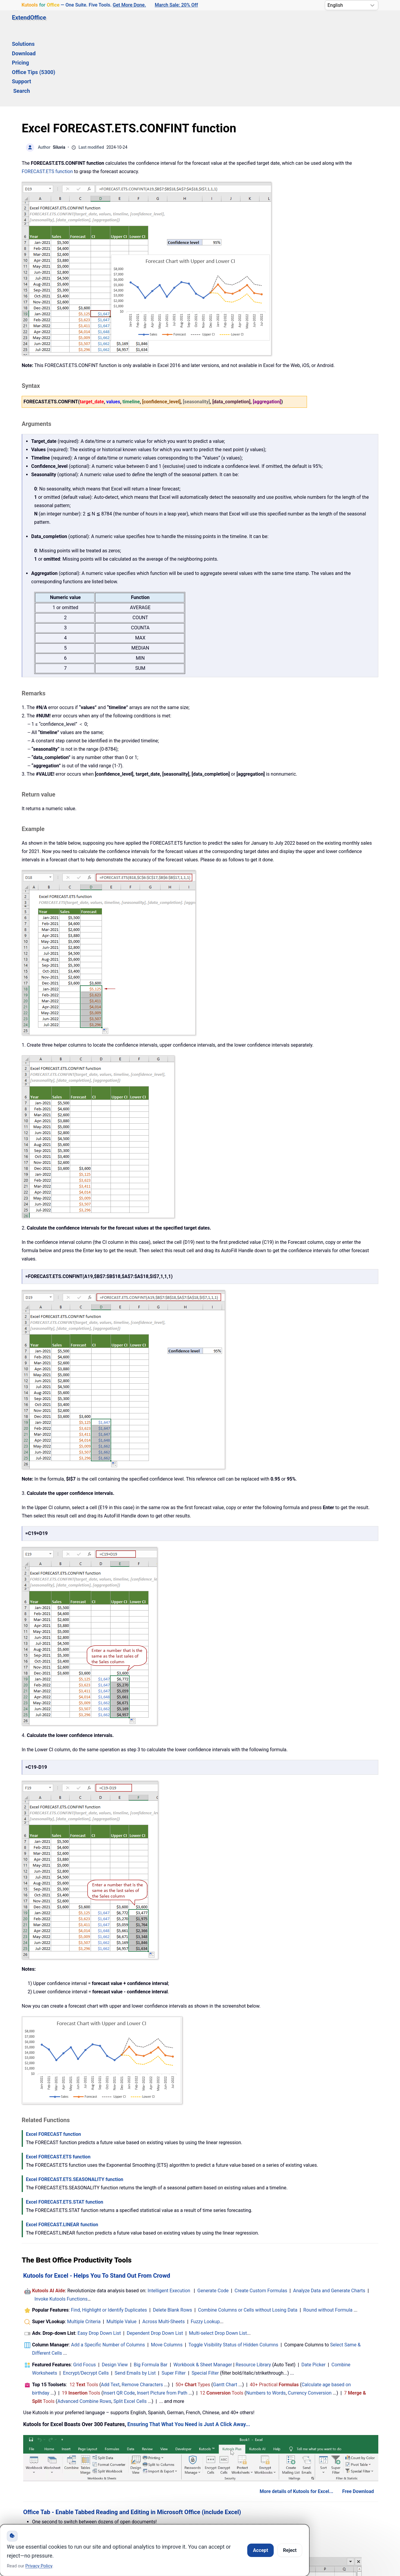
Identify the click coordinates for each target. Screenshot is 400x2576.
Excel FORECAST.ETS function (58, 2086)
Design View (115, 2293)
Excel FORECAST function (53, 2063)
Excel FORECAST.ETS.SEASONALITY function (74, 2108)
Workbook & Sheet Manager (202, 2293)
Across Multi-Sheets (163, 2250)
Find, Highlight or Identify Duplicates (109, 2239)
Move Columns (166, 2273)
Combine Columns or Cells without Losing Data (247, 2239)
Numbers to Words (266, 2322)
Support (229, 23)
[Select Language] (351, 5)
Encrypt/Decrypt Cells (86, 2302)
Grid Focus (84, 2293)
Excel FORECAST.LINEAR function (62, 2153)
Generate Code (213, 2219)
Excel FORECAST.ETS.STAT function (64, 2131)
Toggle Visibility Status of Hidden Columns (233, 2273)
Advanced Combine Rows (84, 2330)
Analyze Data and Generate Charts (329, 2219)
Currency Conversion (310, 2322)
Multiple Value (122, 2250)
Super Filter (174, 2302)
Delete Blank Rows (172, 2239)
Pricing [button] (149, 23)
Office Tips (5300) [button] (188, 23)
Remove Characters (142, 2313)
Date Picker (313, 2293)
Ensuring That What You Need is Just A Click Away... (188, 2353)
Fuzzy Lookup (205, 2250)
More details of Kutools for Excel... (296, 2420)
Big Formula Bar (151, 2293)
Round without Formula (327, 2239)
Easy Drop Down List (99, 2262)
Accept (260, 2550)
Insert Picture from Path (162, 2322)
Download (120, 23)
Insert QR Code (119, 2322)
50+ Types (192, 2313)
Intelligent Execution (168, 2219)
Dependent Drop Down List (155, 2262)
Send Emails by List (135, 2302)
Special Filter (205, 2302)
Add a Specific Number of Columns (108, 2273)
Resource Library (253, 2293)
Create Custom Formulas (260, 2219)
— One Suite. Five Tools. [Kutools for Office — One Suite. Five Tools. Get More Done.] (84, 5)
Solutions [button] (88, 23)
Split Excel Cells (130, 2330)
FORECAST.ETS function (47, 100)
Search (257, 23)
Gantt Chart (225, 2313)
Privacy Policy (38, 2566)
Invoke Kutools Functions (61, 2228)
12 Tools (84, 2313)
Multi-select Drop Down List (218, 2262)
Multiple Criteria (84, 2250)
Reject (290, 2550)
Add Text (110, 2313)
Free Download (358, 2420)
